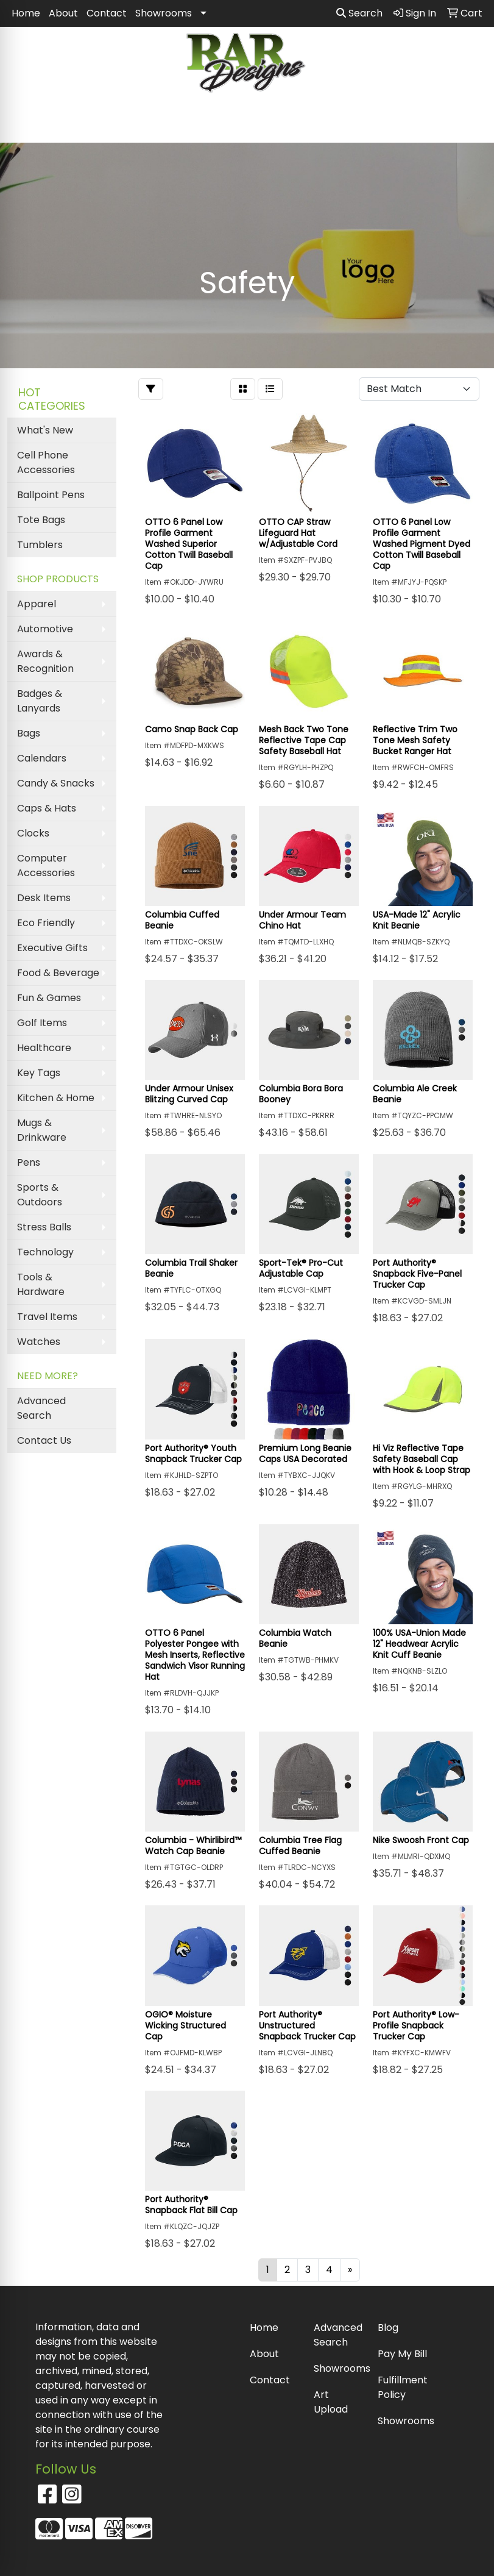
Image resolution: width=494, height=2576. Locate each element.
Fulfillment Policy (402, 2387)
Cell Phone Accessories (46, 462)
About (63, 13)
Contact (106, 13)
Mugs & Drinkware (41, 1130)
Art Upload (331, 2402)
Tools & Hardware (41, 1284)
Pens (28, 1162)
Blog (388, 2328)
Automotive (45, 629)
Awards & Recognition (45, 661)
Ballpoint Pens (51, 495)
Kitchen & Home (55, 1098)
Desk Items (44, 898)
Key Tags (38, 1073)
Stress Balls (44, 1227)
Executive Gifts (52, 948)
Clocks (33, 833)
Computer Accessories (46, 865)
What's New (45, 430)
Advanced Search (41, 1408)
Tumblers (40, 545)
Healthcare (44, 1048)
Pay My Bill (402, 2354)
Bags (28, 733)
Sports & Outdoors (39, 1194)
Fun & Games (49, 998)
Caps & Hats (46, 808)
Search (359, 13)
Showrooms (163, 13)
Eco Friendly (46, 923)
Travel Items (47, 1317)
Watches (38, 1342)
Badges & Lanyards (39, 701)
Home (26, 13)
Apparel (36, 604)
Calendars (41, 758)
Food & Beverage (58, 973)
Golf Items (42, 1023)
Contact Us (44, 1440)
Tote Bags (41, 520)
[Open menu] (469, 125)
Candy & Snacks (55, 783)
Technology (45, 1252)
